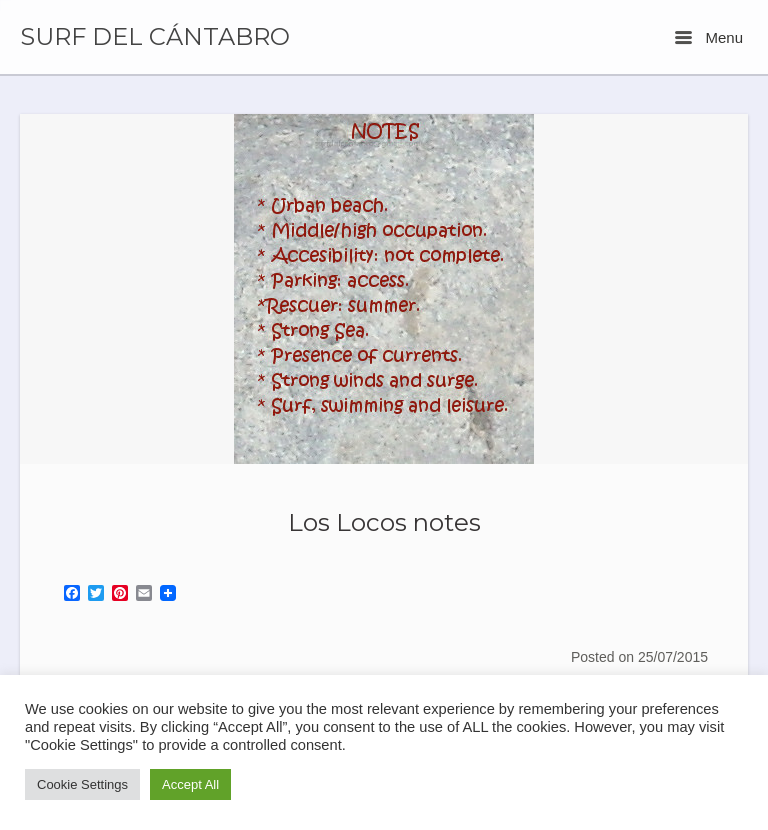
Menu (709, 37)
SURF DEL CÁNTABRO (155, 37)
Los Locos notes (384, 522)
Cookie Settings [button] (82, 784)
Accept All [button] (190, 784)
